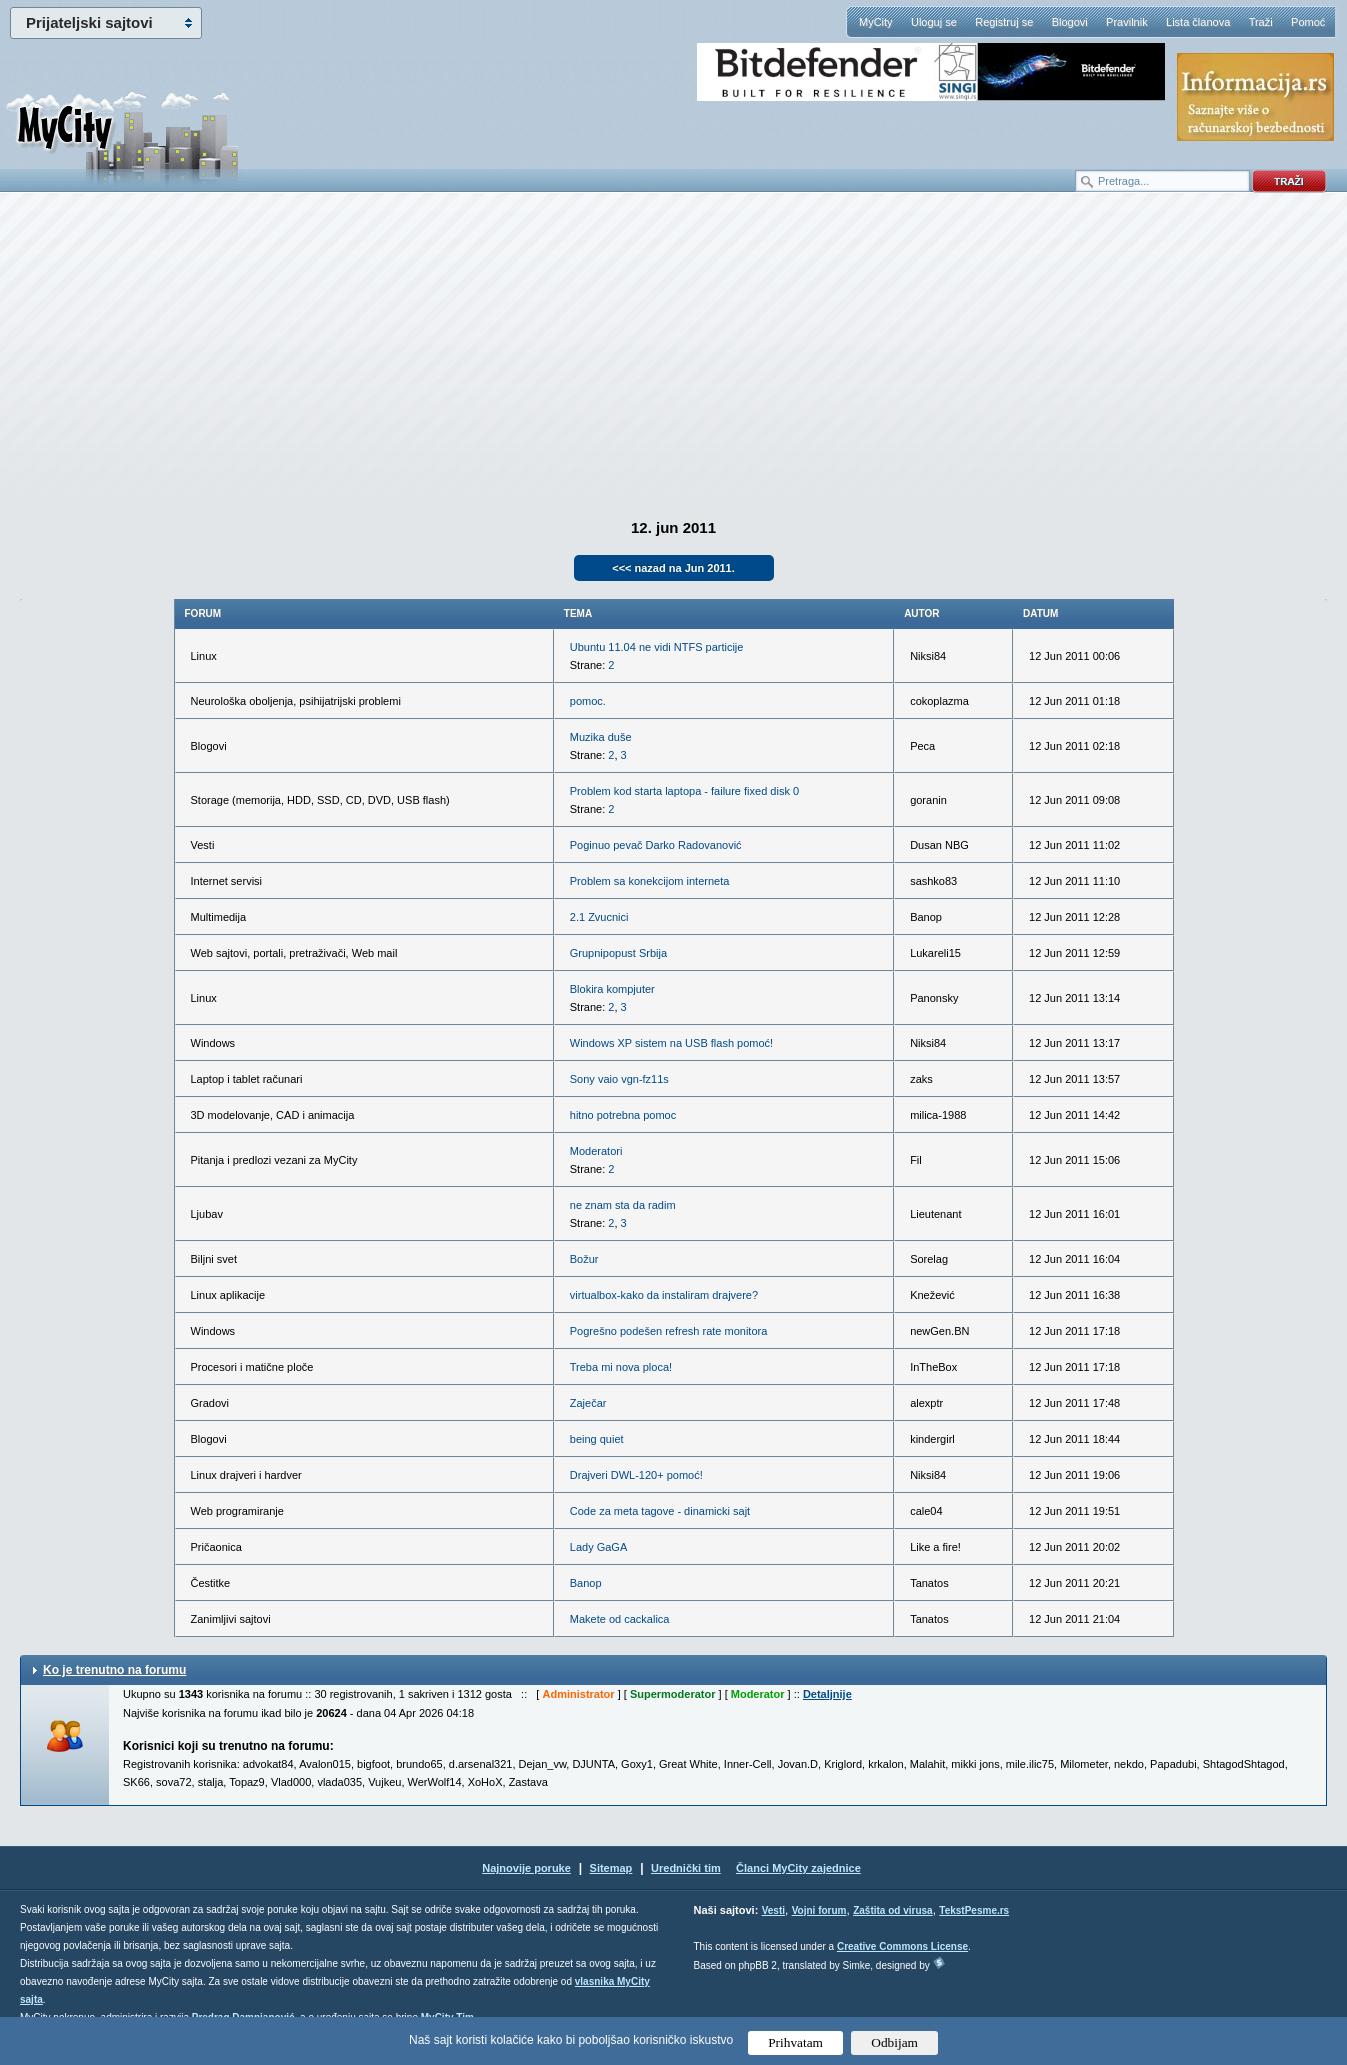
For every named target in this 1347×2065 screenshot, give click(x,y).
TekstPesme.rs (974, 1910)
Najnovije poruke (526, 1868)
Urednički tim (686, 1868)
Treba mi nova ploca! (621, 1367)
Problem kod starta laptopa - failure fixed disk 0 (684, 791)
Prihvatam (795, 2042)
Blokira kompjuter (612, 989)
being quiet (597, 1439)
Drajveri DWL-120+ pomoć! (636, 1475)
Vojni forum (819, 1910)
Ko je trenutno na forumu (114, 1670)
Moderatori (596, 1151)
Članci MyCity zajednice (798, 1868)
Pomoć (1308, 22)
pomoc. (588, 701)
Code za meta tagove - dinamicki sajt (660, 1511)
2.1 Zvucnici (599, 917)
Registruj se (1004, 22)
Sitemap (611, 1868)
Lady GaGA (598, 1547)
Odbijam (894, 2042)
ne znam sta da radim (623, 1205)
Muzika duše (601, 737)
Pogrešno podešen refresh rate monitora (669, 1331)
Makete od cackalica (620, 1619)
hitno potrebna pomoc (623, 1115)
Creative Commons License (902, 1946)
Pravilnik (1127, 22)
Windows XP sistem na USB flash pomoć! (671, 1043)
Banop (586, 1583)
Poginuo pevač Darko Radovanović (656, 845)
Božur (584, 1259)
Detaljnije (827, 1694)
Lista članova (1198, 22)
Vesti (773, 1910)
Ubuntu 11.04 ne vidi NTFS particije (657, 647)
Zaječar (588, 1403)
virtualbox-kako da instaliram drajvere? (664, 1295)
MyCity (876, 22)
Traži (1261, 22)
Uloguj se (934, 22)
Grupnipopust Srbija (618, 953)
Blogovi (1070, 22)
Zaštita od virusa (892, 1910)
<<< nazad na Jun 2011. (673, 568)
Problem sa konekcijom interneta (650, 881)
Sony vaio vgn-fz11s (619, 1079)
